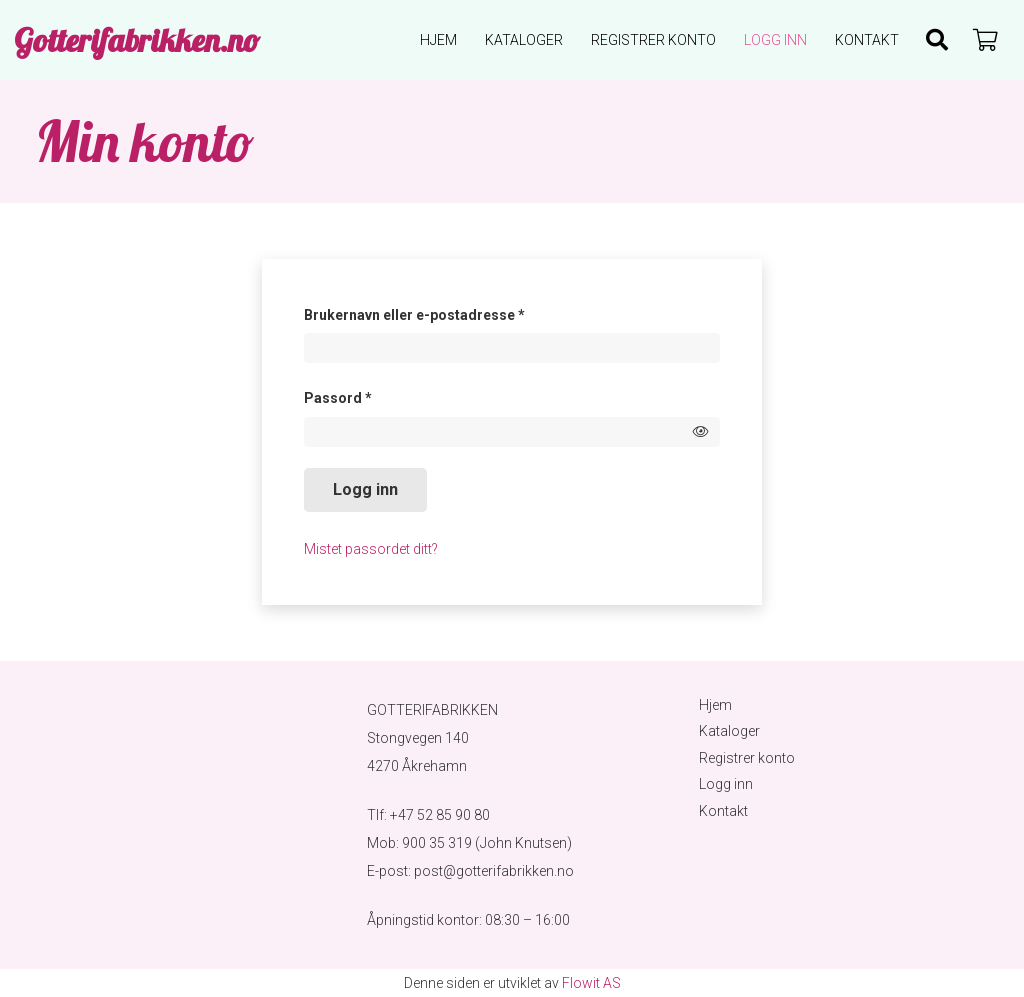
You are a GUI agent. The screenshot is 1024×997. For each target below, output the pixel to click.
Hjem (715, 705)
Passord (365, 395)
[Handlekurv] (986, 40)
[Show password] (701, 431)
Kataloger (729, 731)
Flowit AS (591, 983)
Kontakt (723, 811)
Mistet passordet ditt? (371, 549)
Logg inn (365, 489)
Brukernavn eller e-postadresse (442, 312)
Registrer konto (747, 758)
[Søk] (937, 40)
